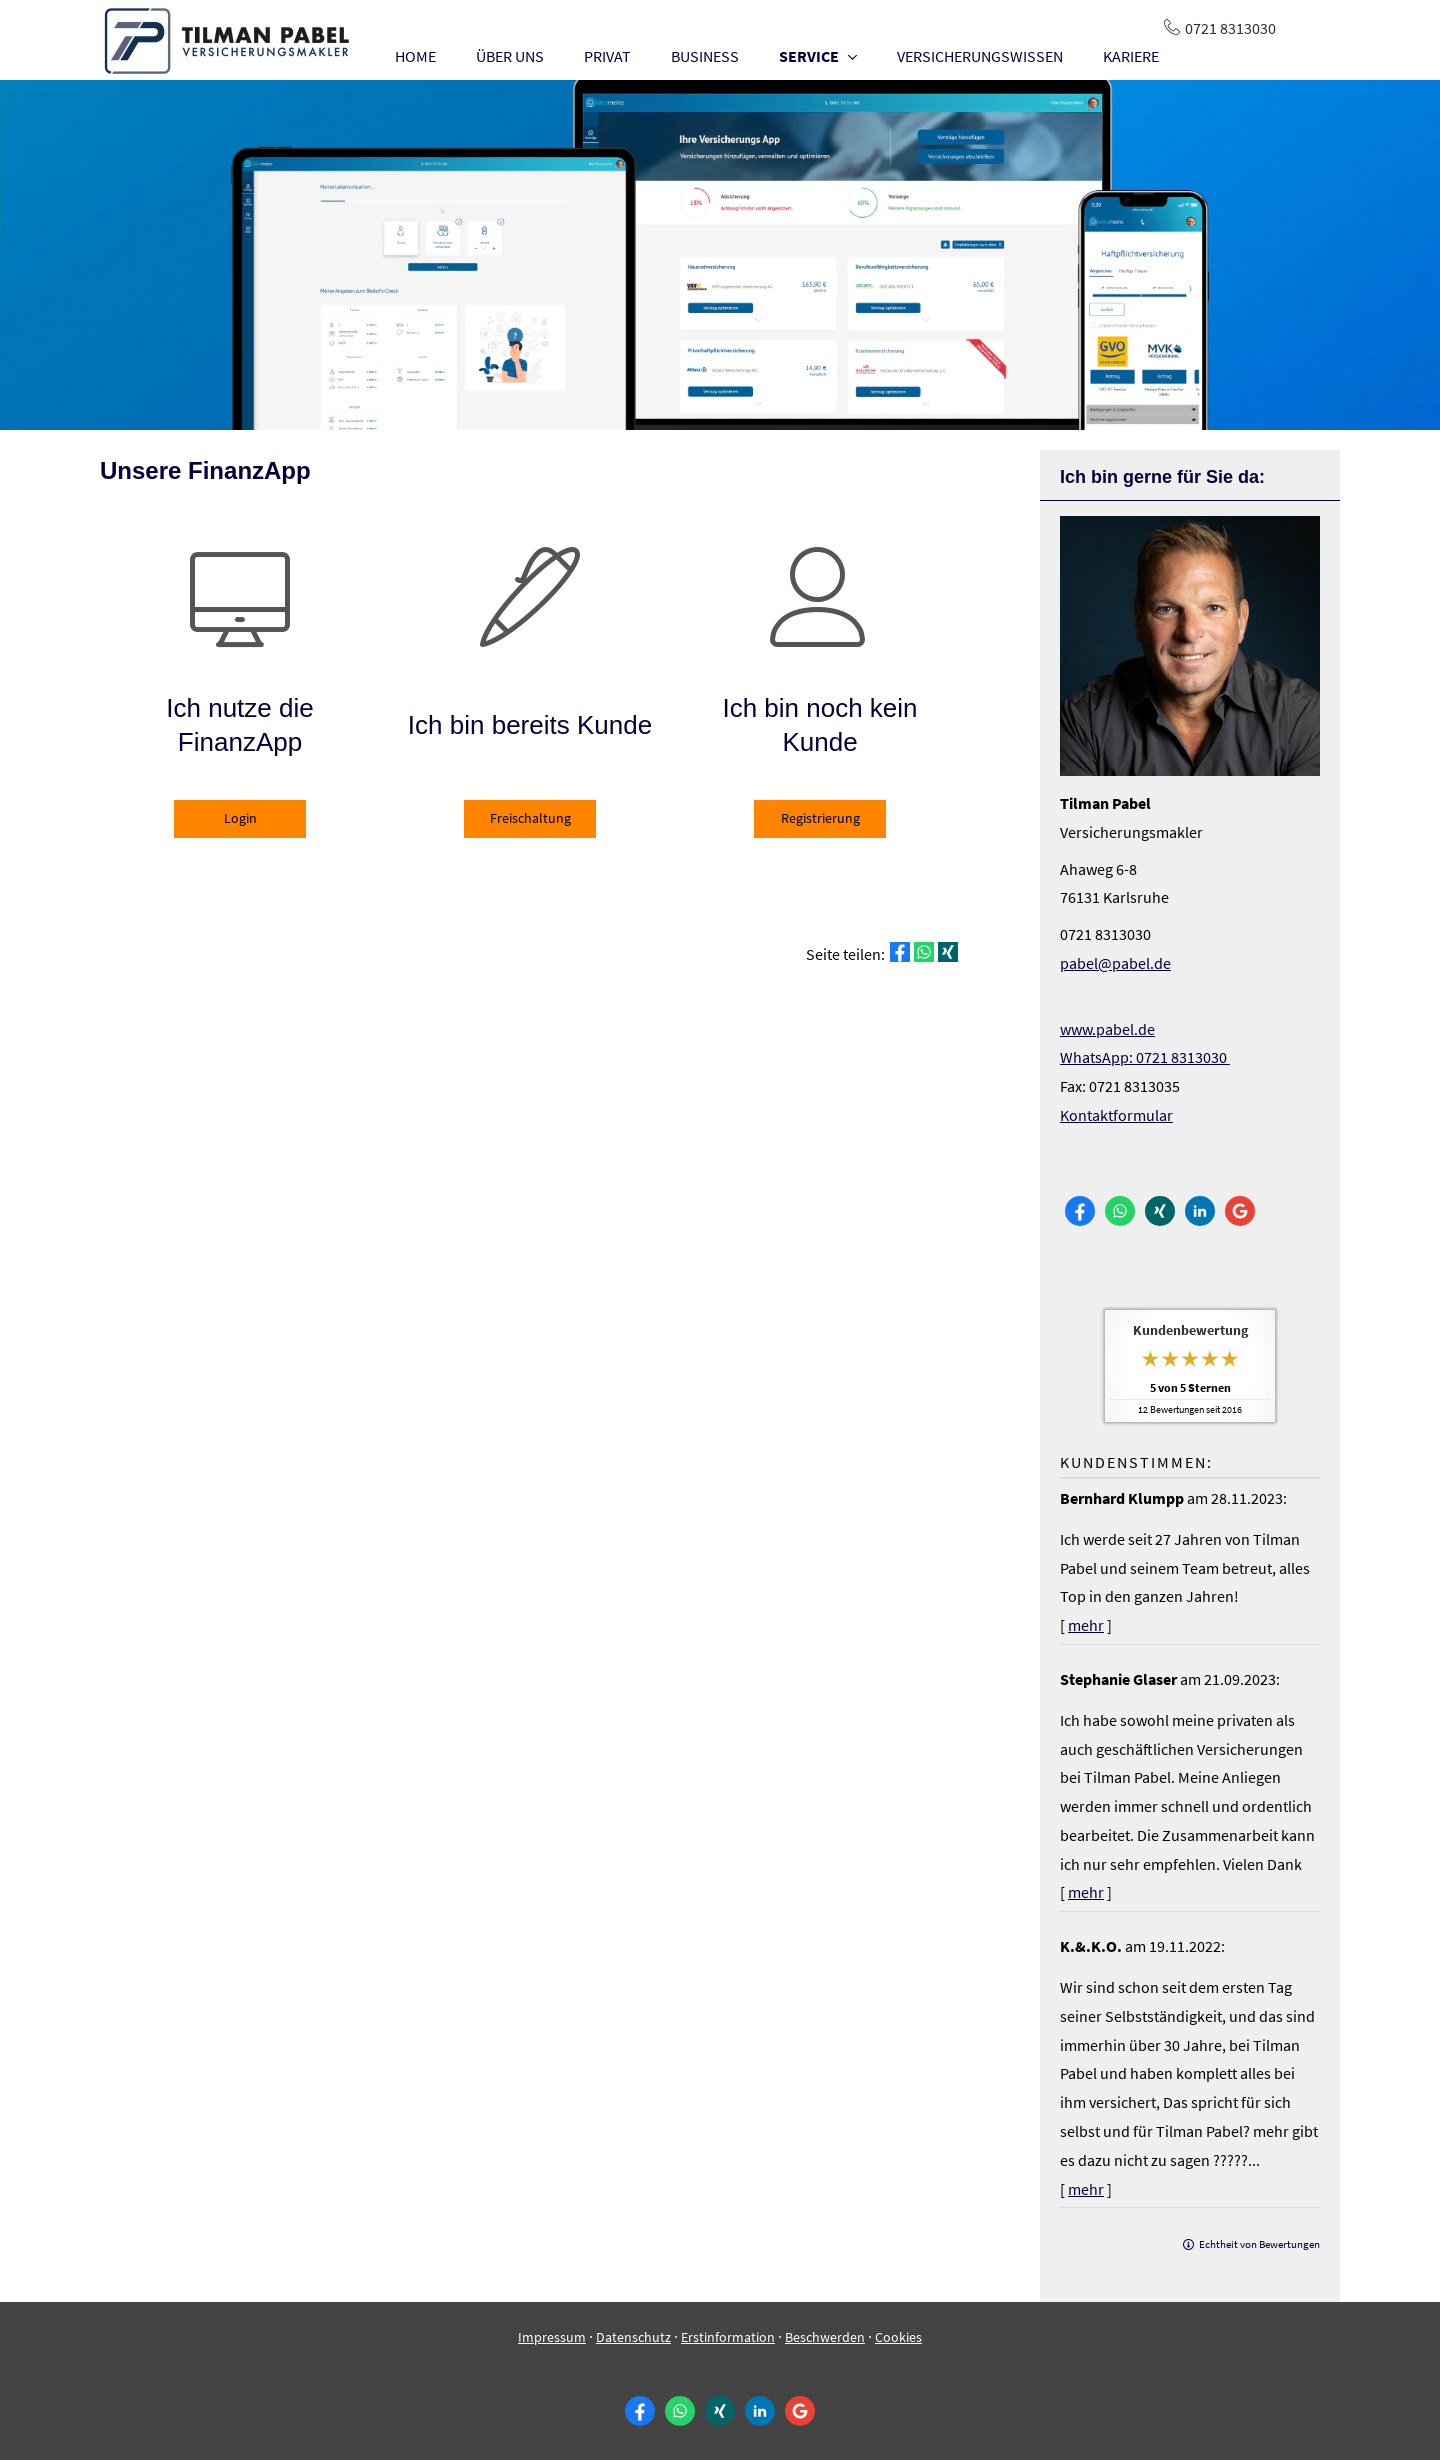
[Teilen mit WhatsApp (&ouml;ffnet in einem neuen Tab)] (924, 952)
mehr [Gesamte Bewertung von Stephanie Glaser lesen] (1086, 1892)
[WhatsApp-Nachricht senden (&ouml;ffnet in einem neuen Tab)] (1120, 1211)
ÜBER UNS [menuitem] (510, 56)
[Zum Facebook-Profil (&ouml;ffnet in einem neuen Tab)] (1080, 1211)
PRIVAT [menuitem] (607, 56)
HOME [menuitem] (415, 56)
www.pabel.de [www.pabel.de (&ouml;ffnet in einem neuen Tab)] (1107, 1029)
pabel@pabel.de (1115, 963)
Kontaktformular (1116, 1115)
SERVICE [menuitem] (809, 56)
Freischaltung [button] (530, 818)
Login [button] (240, 818)
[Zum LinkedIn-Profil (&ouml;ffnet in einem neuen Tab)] (1200, 1211)
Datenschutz (633, 2337)
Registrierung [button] (820, 818)
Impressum (552, 2337)
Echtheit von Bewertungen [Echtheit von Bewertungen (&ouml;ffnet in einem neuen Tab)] (1259, 2244)
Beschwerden (825, 2337)
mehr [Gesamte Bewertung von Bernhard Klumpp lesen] (1086, 1625)
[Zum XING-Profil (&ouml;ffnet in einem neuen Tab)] (1160, 1211)
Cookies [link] (898, 2337)
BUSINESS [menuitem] (705, 56)
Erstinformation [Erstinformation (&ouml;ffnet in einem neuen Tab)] (728, 2337)
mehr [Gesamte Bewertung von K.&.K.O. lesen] (1086, 2189)
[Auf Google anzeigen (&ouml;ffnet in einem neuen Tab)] (1240, 1211)
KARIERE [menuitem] (1131, 56)
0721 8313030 (1230, 28)
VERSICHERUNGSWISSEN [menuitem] (980, 56)
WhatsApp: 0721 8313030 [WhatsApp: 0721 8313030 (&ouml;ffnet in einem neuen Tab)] (1145, 1057)
